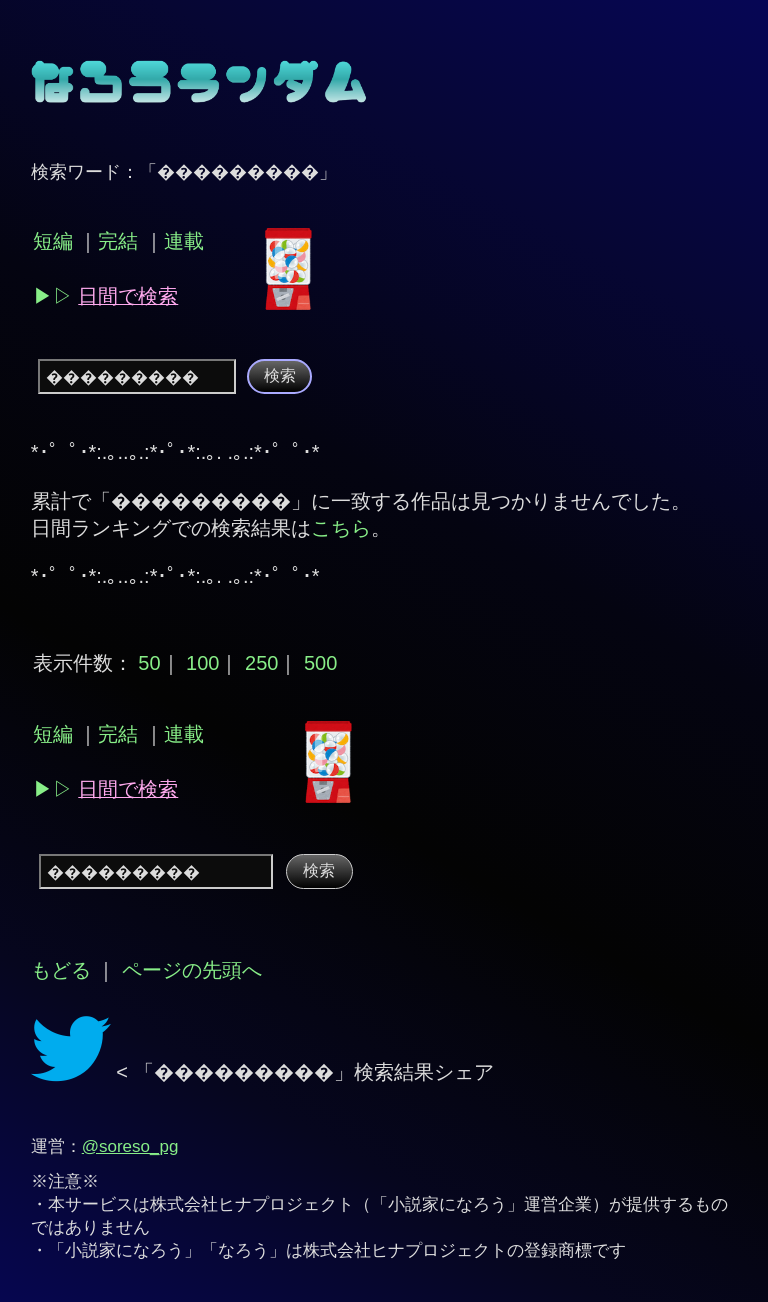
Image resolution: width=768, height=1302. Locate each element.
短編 (53, 241)
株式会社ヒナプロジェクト (252, 1204)
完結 (118, 241)
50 (149, 663)
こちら (341, 528)
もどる (61, 970)
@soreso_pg (130, 1146)
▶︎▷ (106, 296)
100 (202, 663)
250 (261, 663)
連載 (184, 241)
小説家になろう (447, 1204)
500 (320, 663)
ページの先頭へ (192, 970)
